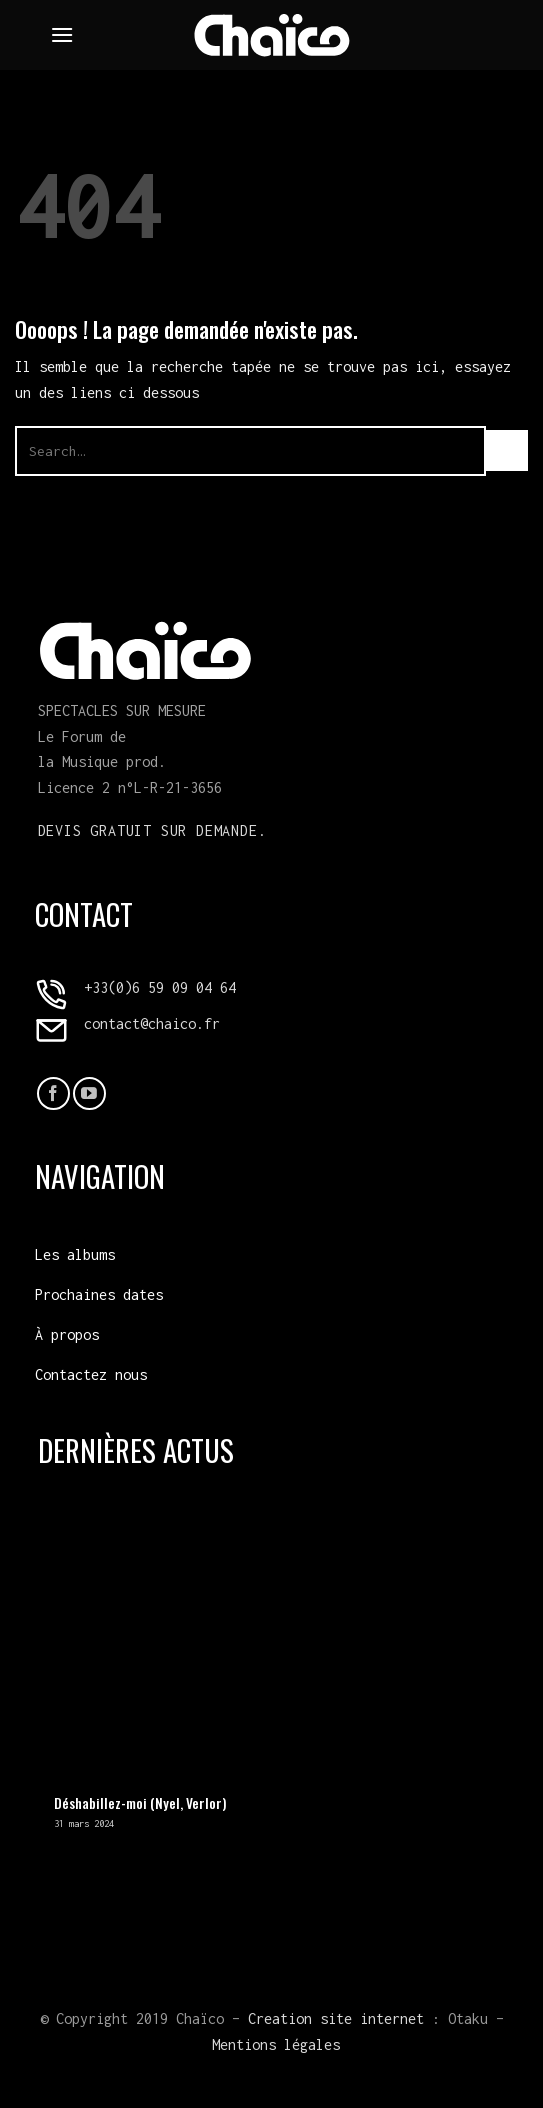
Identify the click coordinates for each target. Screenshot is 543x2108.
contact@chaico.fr (152, 1023)
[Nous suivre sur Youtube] (89, 1093)
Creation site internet (336, 2018)
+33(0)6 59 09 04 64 (160, 987)
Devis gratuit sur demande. (152, 830)
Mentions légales (276, 2044)
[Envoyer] (507, 450)
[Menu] (62, 34)
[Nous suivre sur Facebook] (53, 1093)
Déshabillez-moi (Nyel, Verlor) (140, 1804)
